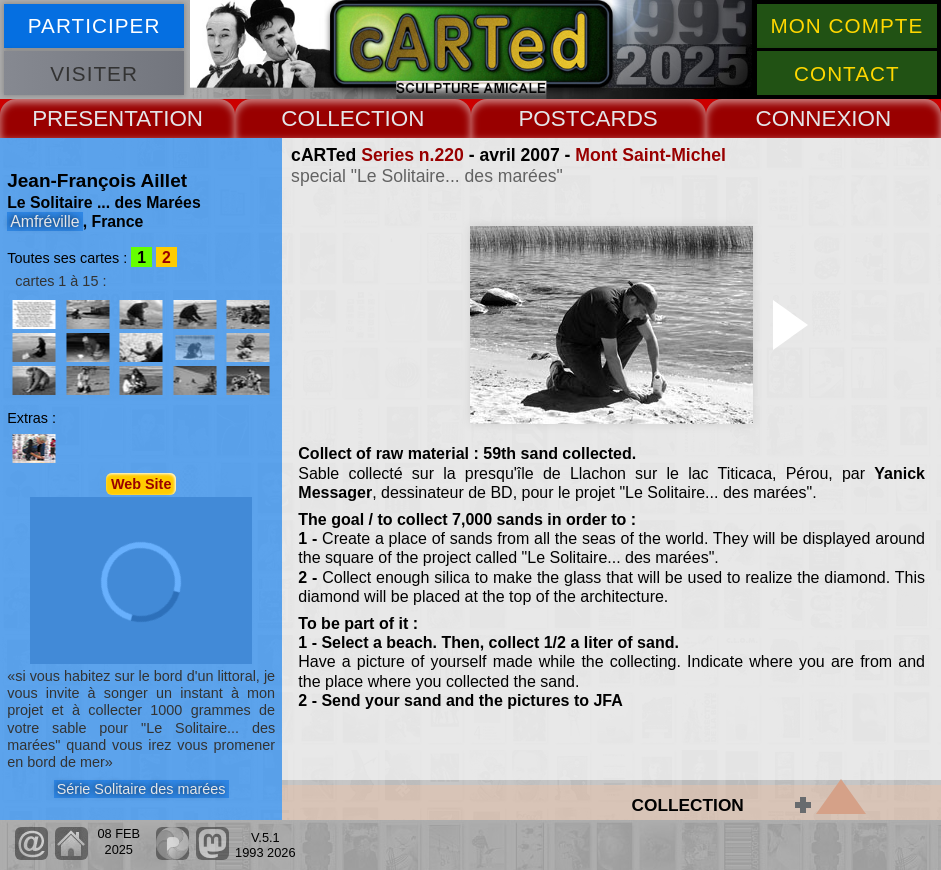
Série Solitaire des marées (141, 789)
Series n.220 (412, 155)
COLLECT (332, 118)
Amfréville (44, 221)
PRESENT (84, 118)
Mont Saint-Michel (650, 155)
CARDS (618, 118)
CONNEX (804, 118)
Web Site (141, 484)
